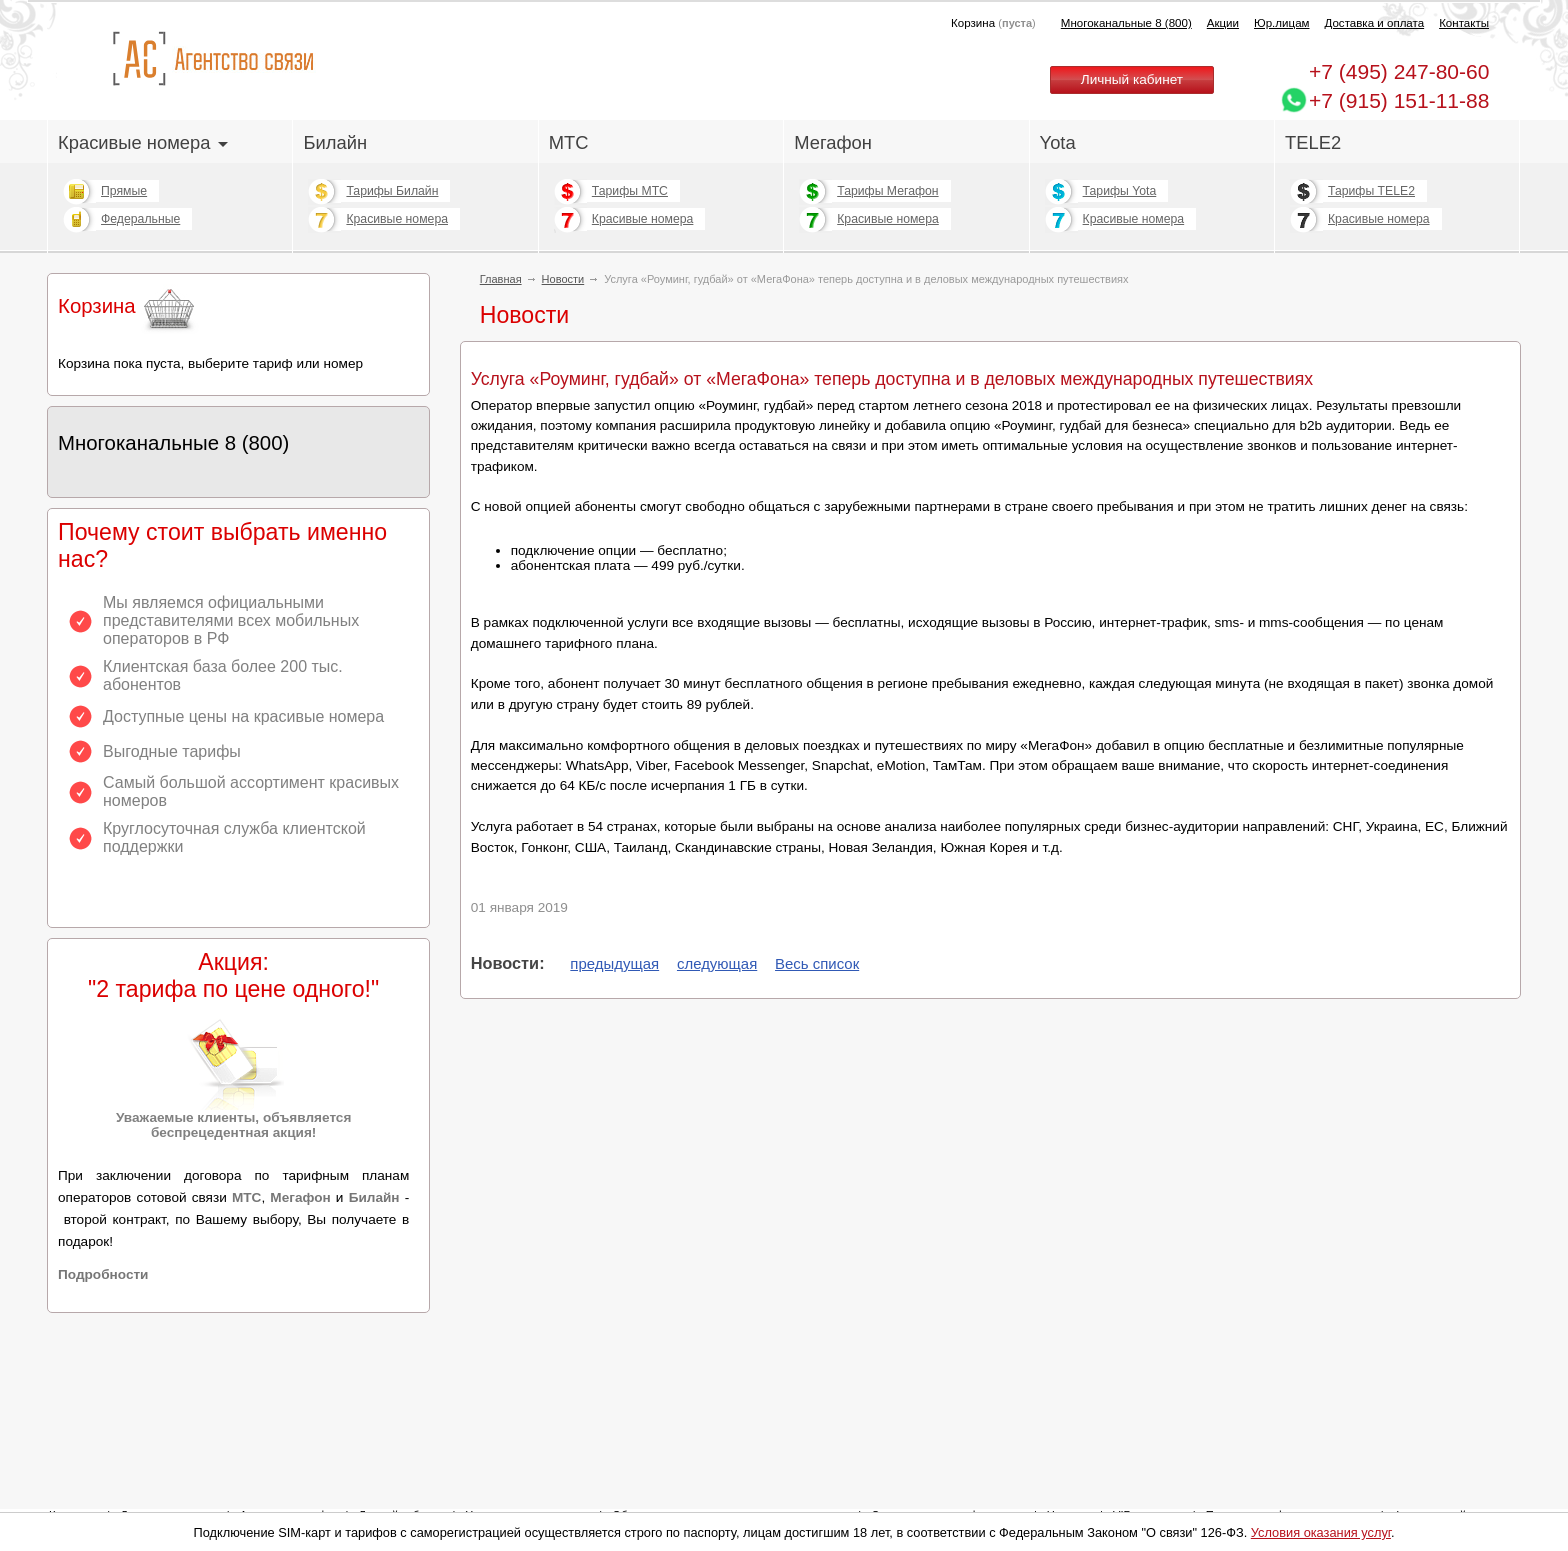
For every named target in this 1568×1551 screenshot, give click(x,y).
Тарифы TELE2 (1371, 191)
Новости (563, 279)
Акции (1223, 23)
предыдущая (614, 963)
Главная (501, 279)
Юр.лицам (1281, 23)
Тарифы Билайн (392, 191)
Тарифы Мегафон (887, 191)
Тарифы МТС (630, 191)
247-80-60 (1399, 71)
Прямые (124, 191)
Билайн (335, 142)
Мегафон (833, 142)
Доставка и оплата (1375, 23)
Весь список (817, 963)
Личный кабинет (1132, 79)
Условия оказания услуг (1321, 1532)
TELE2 (1313, 142)
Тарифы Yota (1120, 191)
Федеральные (140, 219)
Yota (1058, 142)
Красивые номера (143, 142)
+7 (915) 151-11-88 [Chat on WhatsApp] (1399, 100)
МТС (569, 142)
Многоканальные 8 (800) (1126, 23)
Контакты (1464, 23)
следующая (717, 963)
